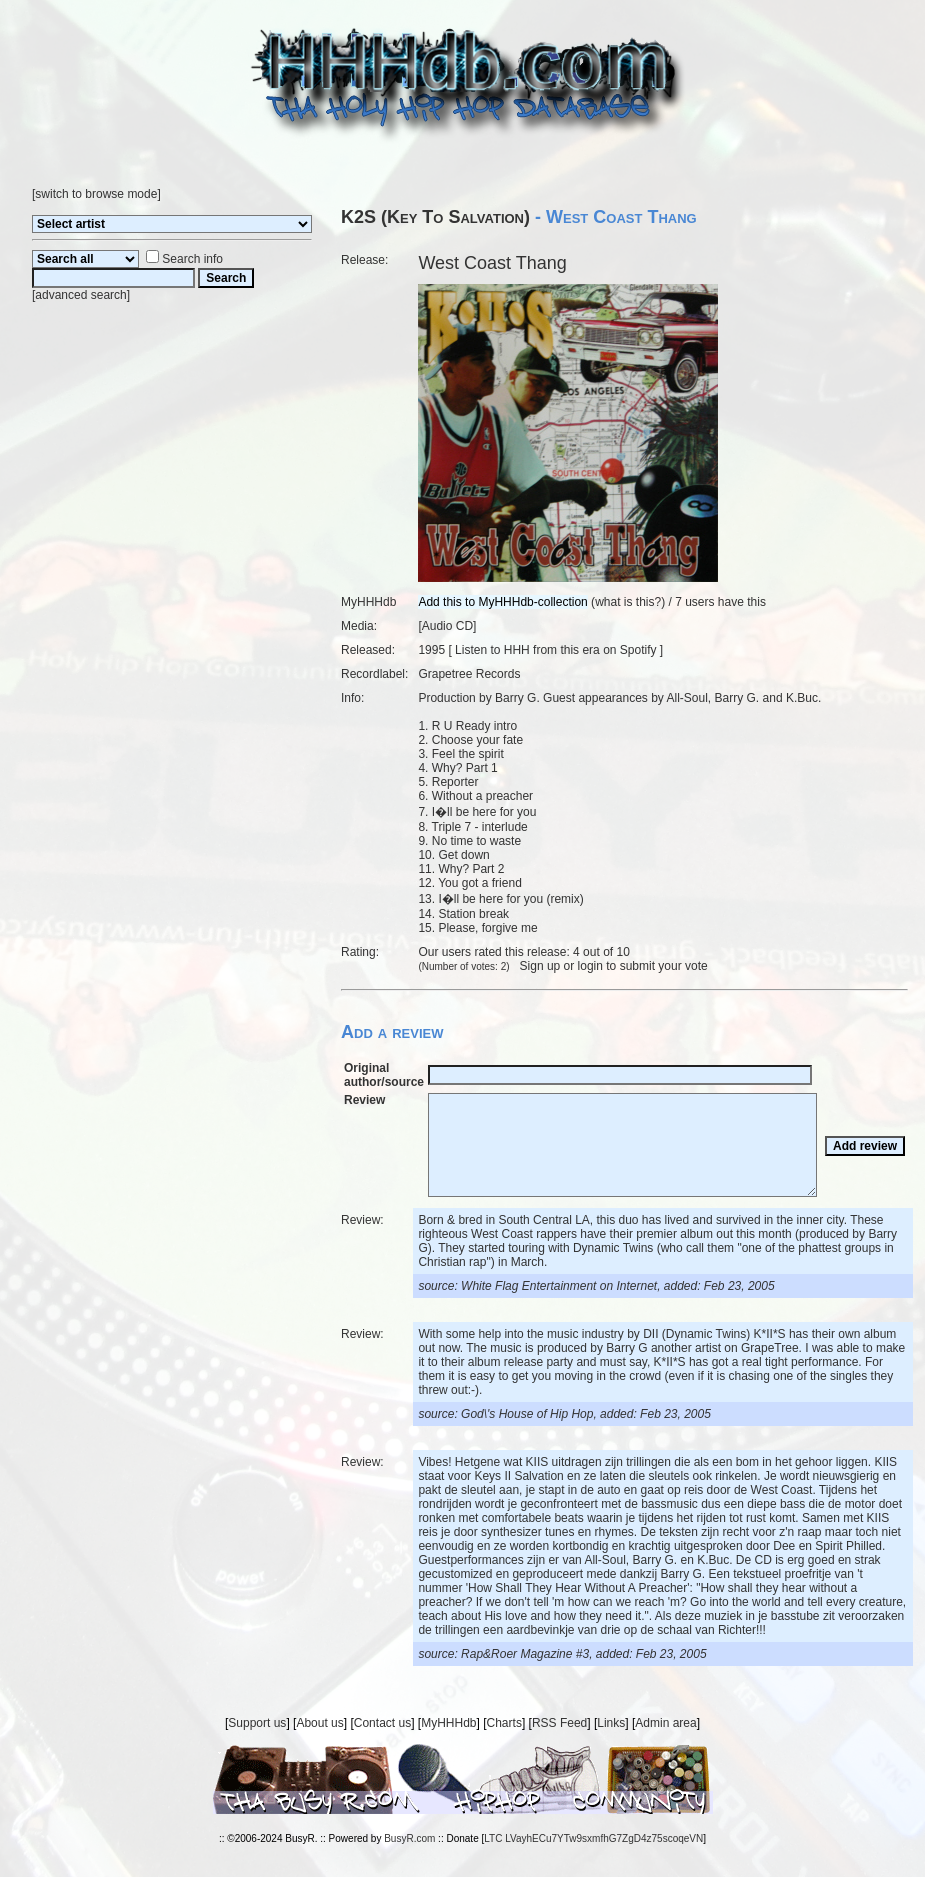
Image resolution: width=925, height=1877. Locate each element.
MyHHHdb (448, 1723)
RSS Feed (559, 1723)
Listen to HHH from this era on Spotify (555, 650)
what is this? (628, 602)
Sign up (540, 966)
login (590, 966)
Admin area (665, 1723)
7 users (694, 602)
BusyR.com (409, 1838)
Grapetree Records (469, 674)
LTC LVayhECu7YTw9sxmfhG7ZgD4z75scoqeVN (593, 1838)
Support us (257, 1723)
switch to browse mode (96, 194)
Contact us (382, 1723)
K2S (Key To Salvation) (435, 217)
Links (611, 1723)
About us (319, 1723)
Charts (504, 1723)
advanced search (80, 295)
